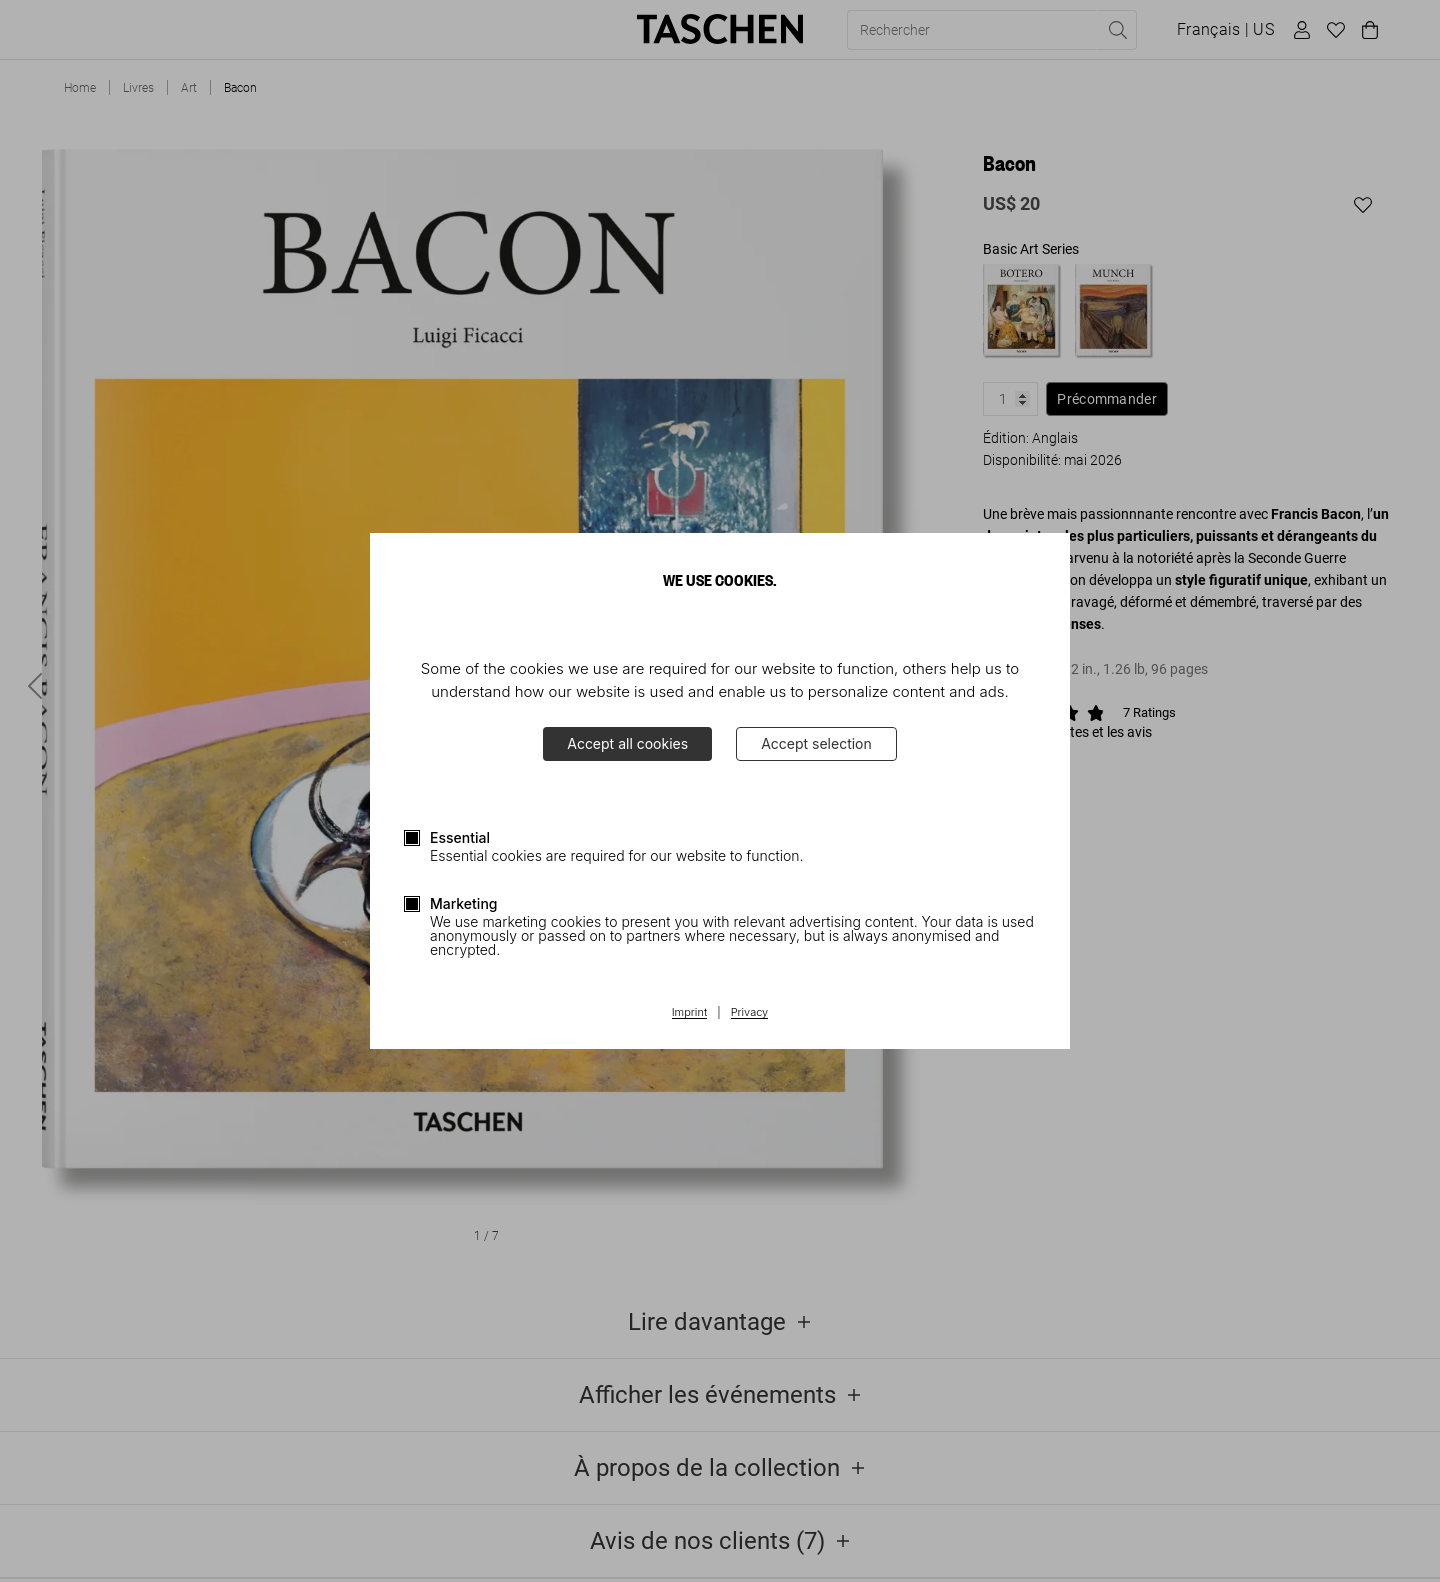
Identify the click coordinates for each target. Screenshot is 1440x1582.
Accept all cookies (627, 743)
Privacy (750, 1013)
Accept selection (816, 743)
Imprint (689, 1013)
